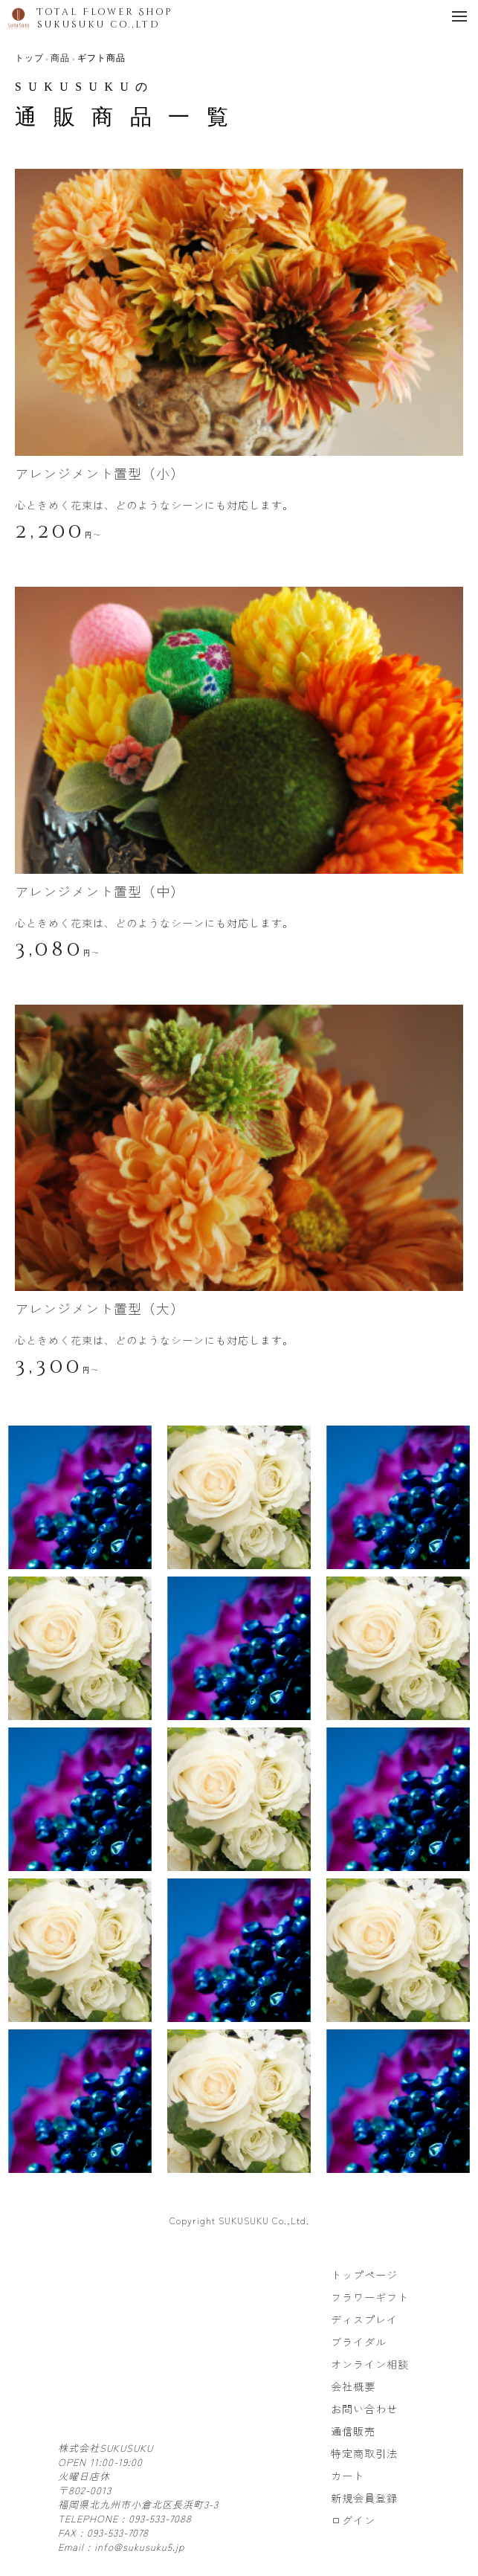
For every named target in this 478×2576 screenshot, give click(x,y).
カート (347, 2475)
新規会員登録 (364, 2497)
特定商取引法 (364, 2453)
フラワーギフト (370, 2297)
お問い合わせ (364, 2408)
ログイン (353, 2520)
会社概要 (353, 2386)
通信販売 (353, 2431)
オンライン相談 (370, 2364)
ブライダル (359, 2341)
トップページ (364, 2274)
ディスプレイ (364, 2319)
